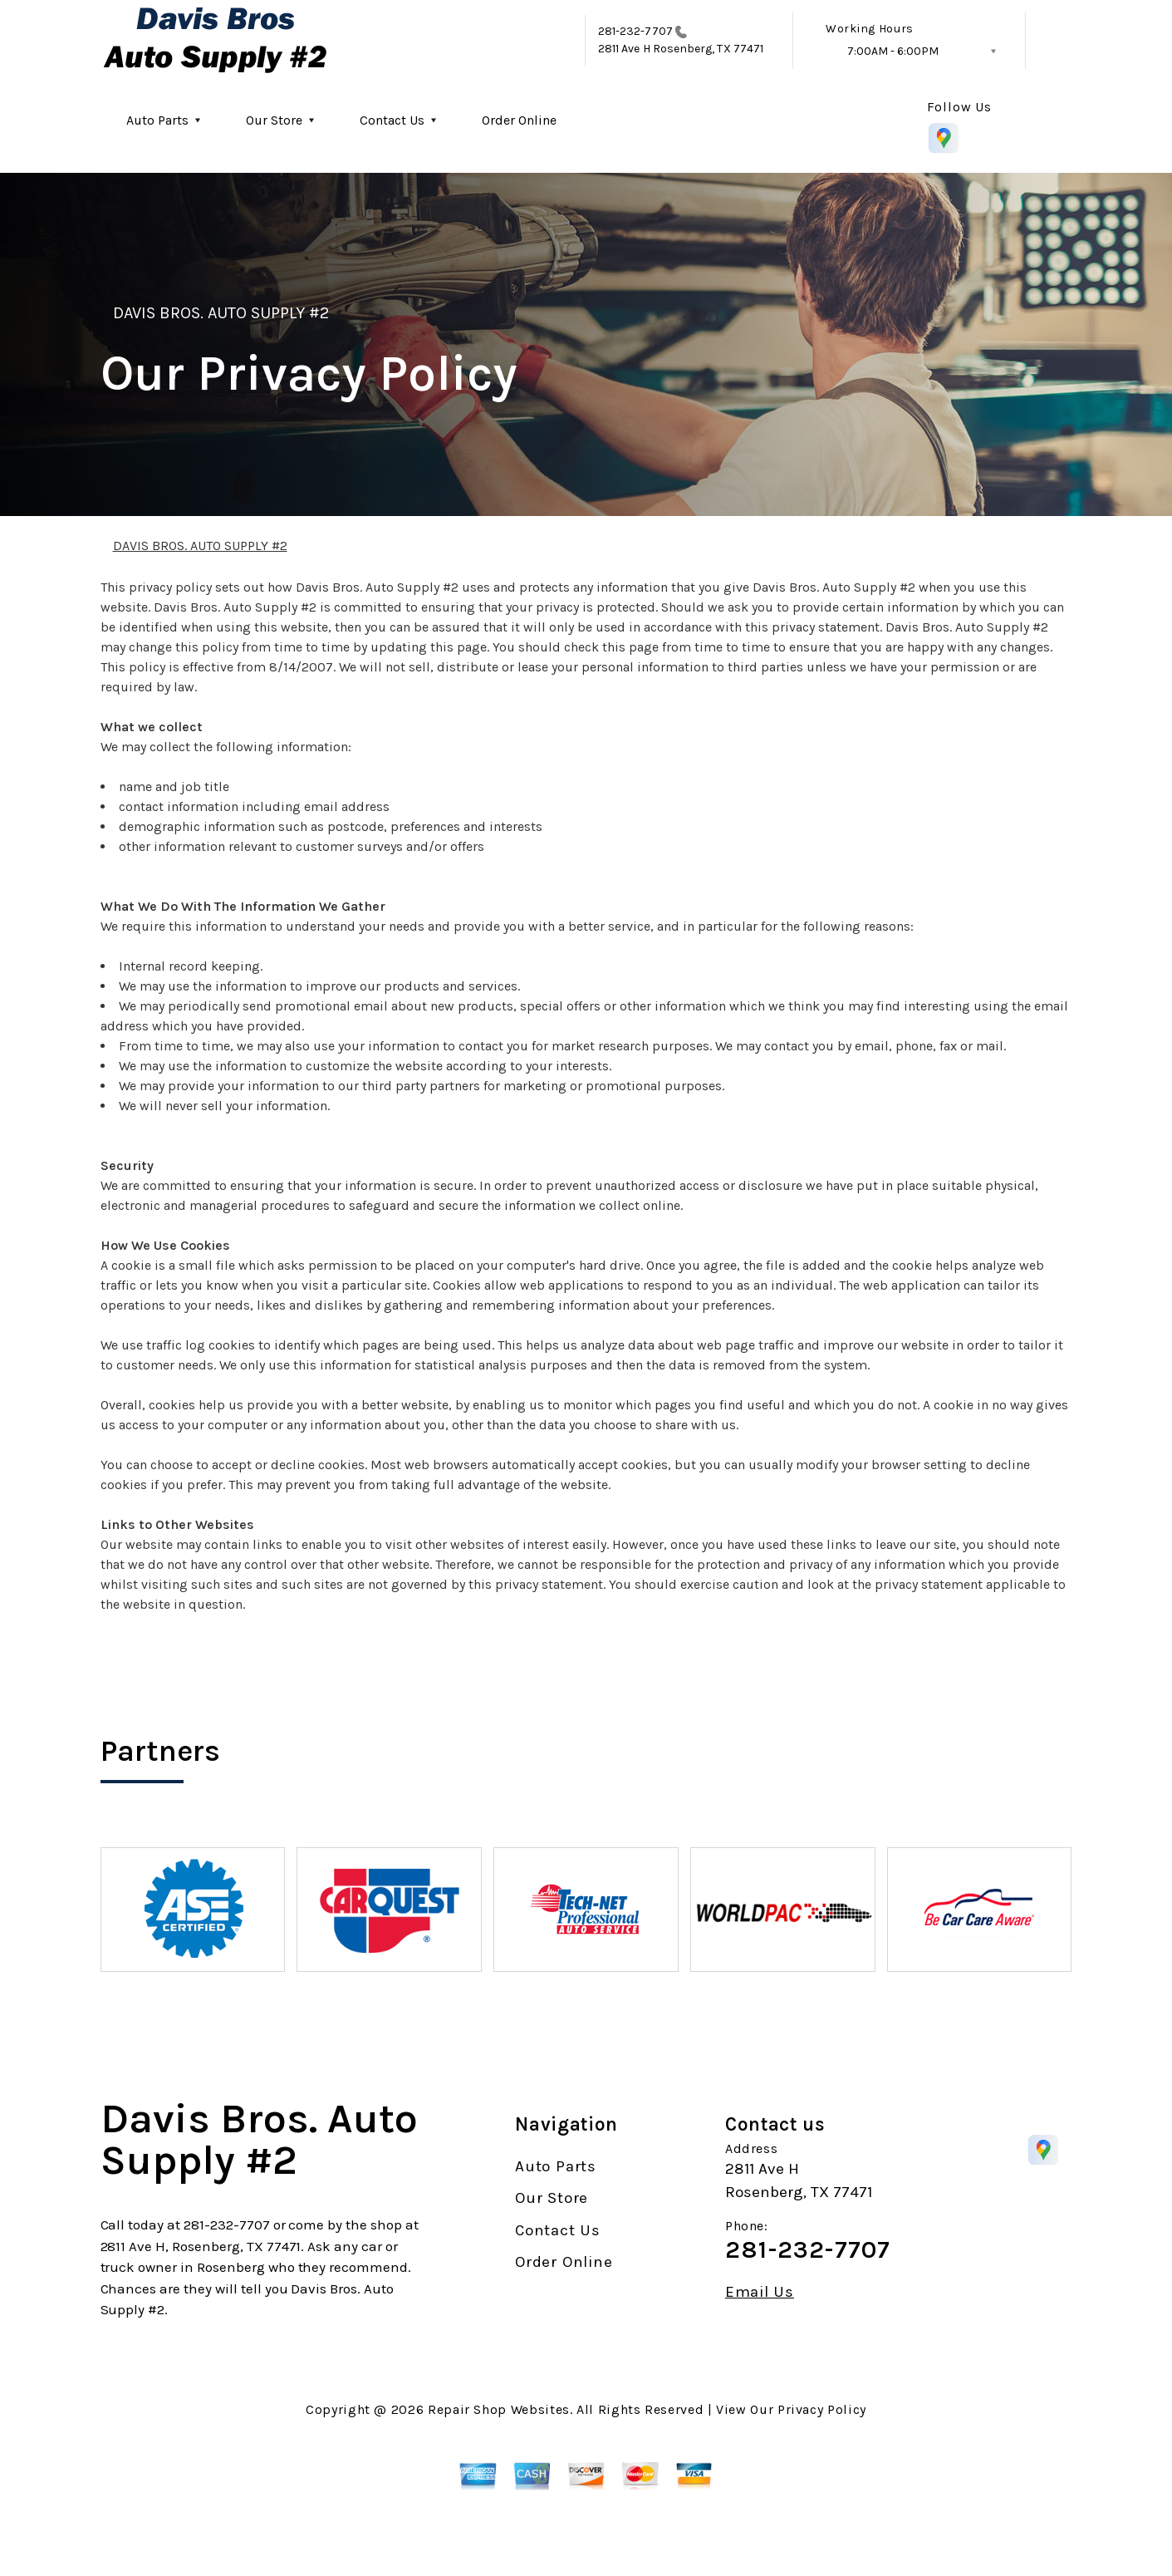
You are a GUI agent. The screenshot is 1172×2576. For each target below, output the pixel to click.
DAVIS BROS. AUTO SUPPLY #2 (221, 312)
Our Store (274, 120)
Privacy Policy (821, 2409)
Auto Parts (157, 120)
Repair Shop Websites (499, 2409)
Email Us (759, 2292)
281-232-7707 (635, 31)
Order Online (519, 120)
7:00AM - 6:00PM (893, 51)
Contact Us (392, 120)
